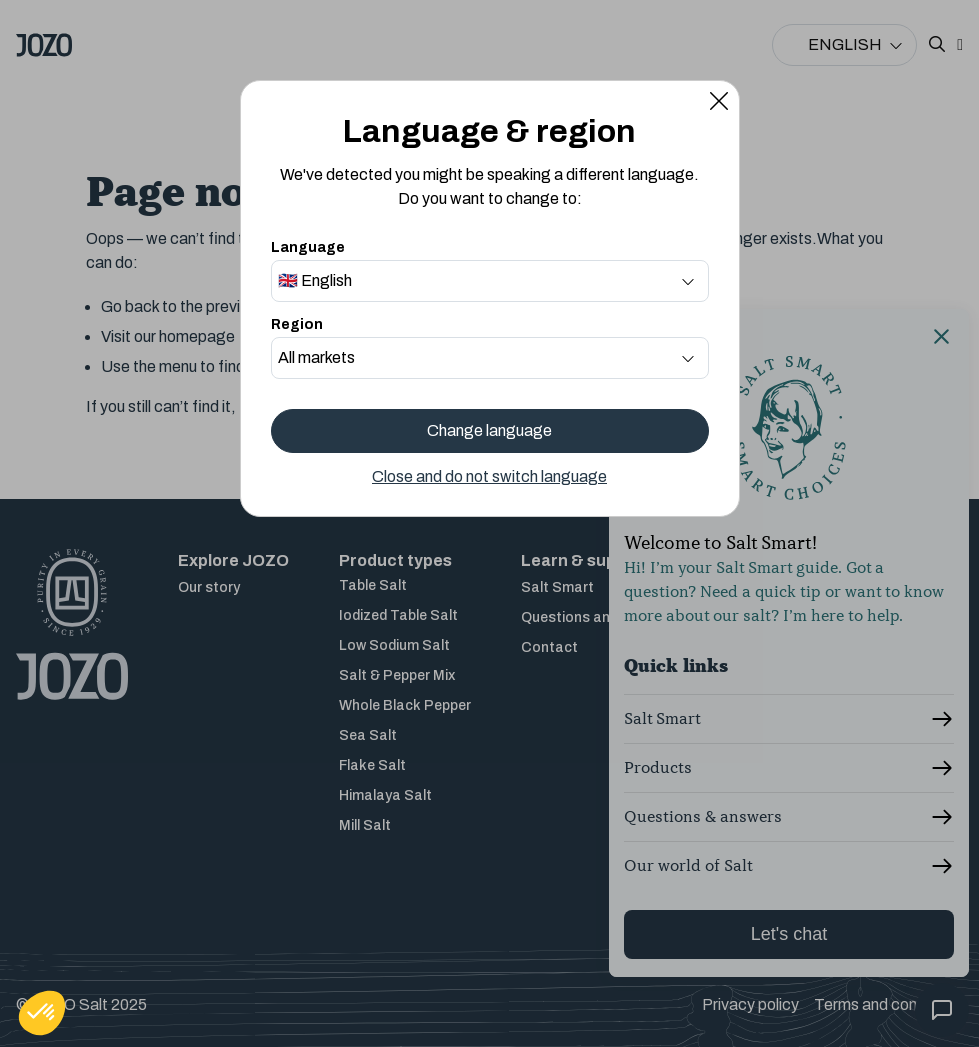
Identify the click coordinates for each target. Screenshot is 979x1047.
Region (297, 324)
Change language (489, 430)
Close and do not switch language (489, 476)
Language (308, 247)
